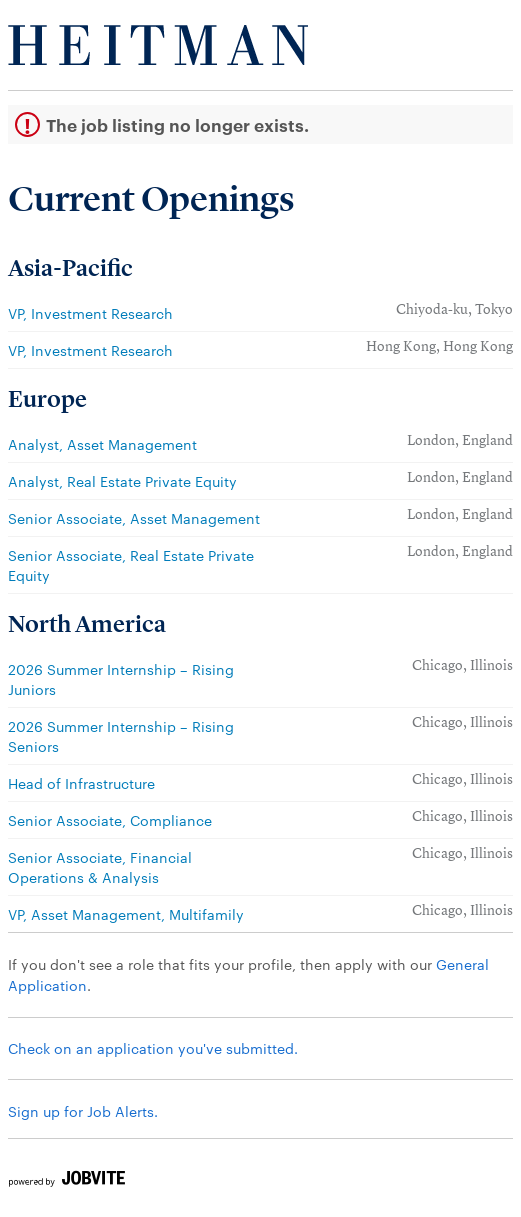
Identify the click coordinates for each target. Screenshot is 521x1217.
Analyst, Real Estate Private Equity (122, 481)
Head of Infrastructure (81, 783)
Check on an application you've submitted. (153, 1048)
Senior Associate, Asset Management (134, 518)
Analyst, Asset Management (102, 444)
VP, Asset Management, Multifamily (126, 914)
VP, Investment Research (90, 313)
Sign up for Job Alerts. (83, 1111)
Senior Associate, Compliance (110, 820)
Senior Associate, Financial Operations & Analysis (100, 867)
